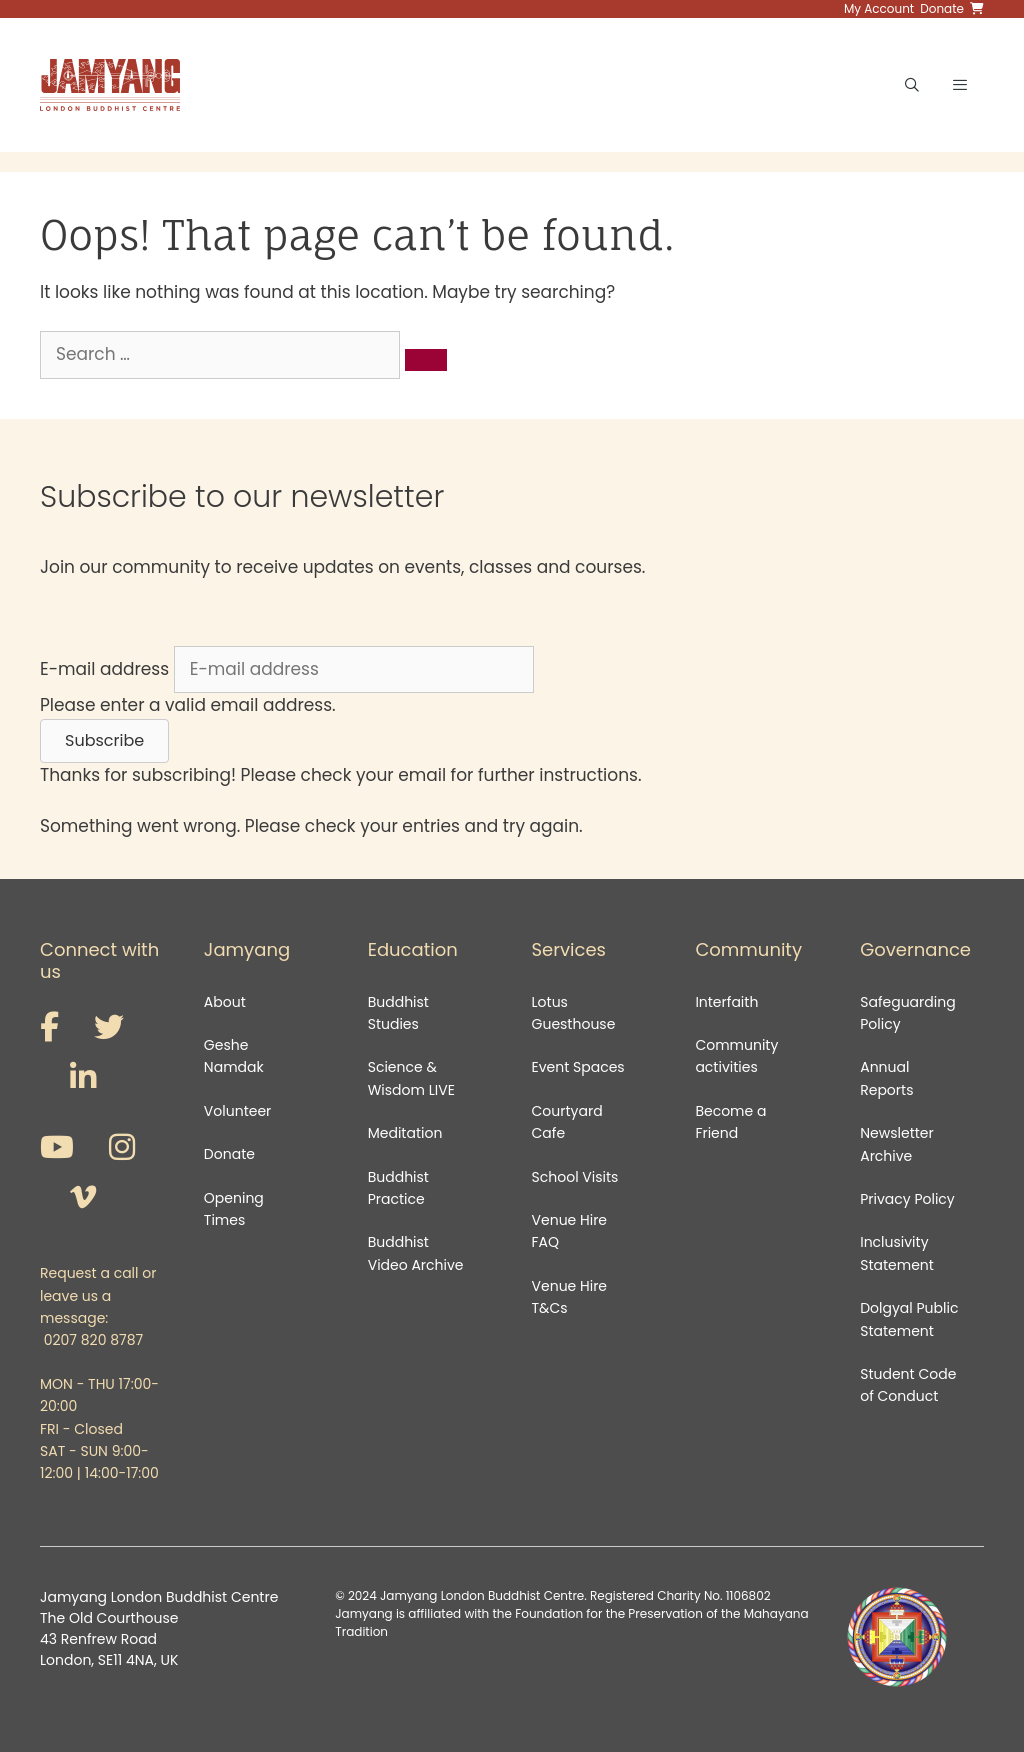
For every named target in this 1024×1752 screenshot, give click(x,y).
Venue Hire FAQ (570, 1231)
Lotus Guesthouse (574, 1013)
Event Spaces (578, 1067)
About (225, 1002)
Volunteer (237, 1111)
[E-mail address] (354, 670)
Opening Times (234, 1209)
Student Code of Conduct (908, 1385)
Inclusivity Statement (897, 1253)
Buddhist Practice (398, 1188)
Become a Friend (730, 1122)
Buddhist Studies (398, 1013)
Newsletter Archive (897, 1144)
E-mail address (104, 669)
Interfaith (726, 1002)
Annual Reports (886, 1078)
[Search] (426, 360)
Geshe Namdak (234, 1056)
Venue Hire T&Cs (570, 1297)
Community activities (736, 1056)
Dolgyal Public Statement (909, 1319)
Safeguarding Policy (907, 1013)
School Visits (575, 1177)
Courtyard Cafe (567, 1122)
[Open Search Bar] (912, 85)
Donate (229, 1154)
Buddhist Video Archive (416, 1253)
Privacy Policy (909, 1199)
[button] (104, 741)
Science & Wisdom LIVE (411, 1078)
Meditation (405, 1133)
